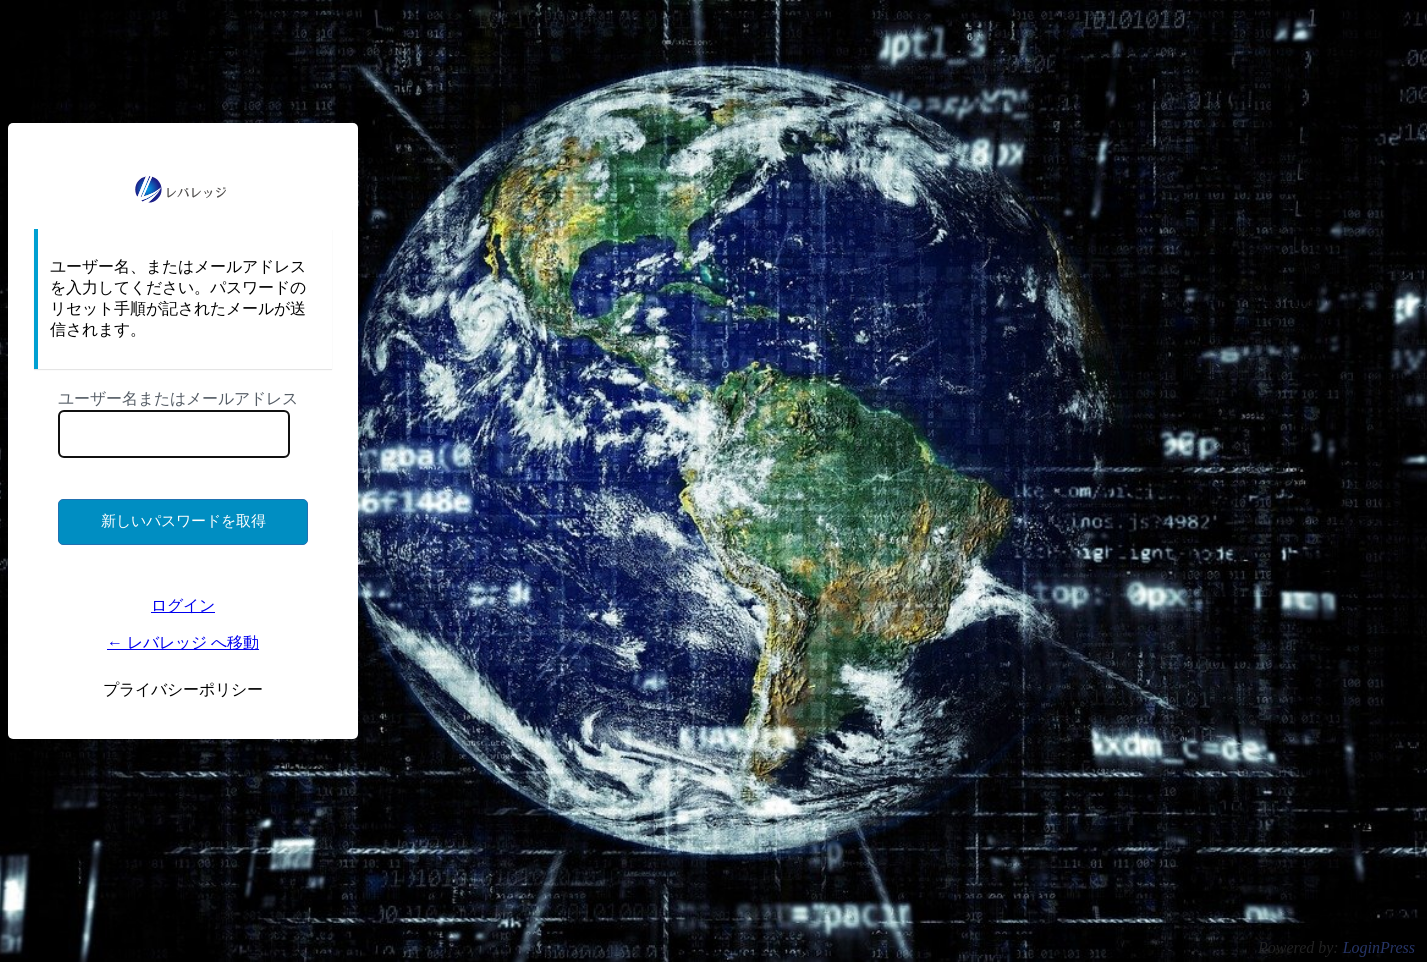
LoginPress (1379, 947)
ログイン (183, 605)
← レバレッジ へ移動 (183, 642)
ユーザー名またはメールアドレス (178, 398)
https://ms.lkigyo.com (183, 189)
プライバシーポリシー (183, 689)
